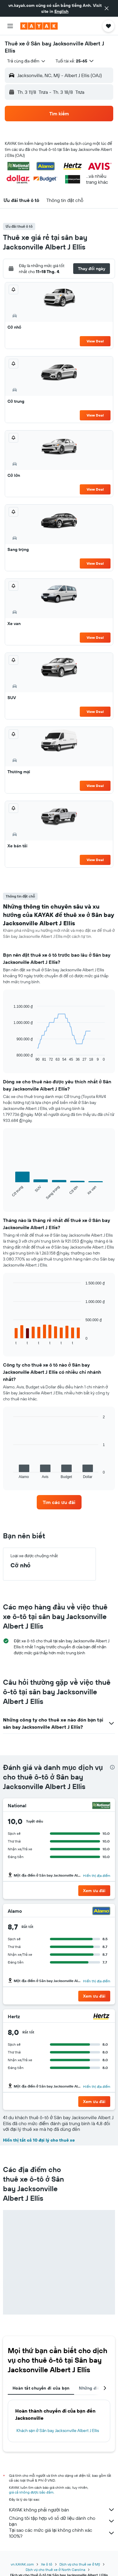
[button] (106, 8)
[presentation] (112, 1767)
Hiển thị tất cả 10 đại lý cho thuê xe (39, 2140)
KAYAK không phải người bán (62, 2509)
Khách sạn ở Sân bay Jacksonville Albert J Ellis (57, 2430)
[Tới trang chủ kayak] (39, 26)
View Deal (95, 341)
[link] (59, 1502)
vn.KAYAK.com (22, 2564)
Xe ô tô (46, 2564)
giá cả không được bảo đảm (31, 2492)
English (61, 11)
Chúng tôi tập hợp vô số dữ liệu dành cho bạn (62, 2521)
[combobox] (26, 61)
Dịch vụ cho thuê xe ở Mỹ (79, 2564)
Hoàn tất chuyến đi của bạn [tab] (41, 2388)
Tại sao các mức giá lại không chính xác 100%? (62, 2533)
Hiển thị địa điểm (96, 1875)
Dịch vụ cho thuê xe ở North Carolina (55, 2569)
